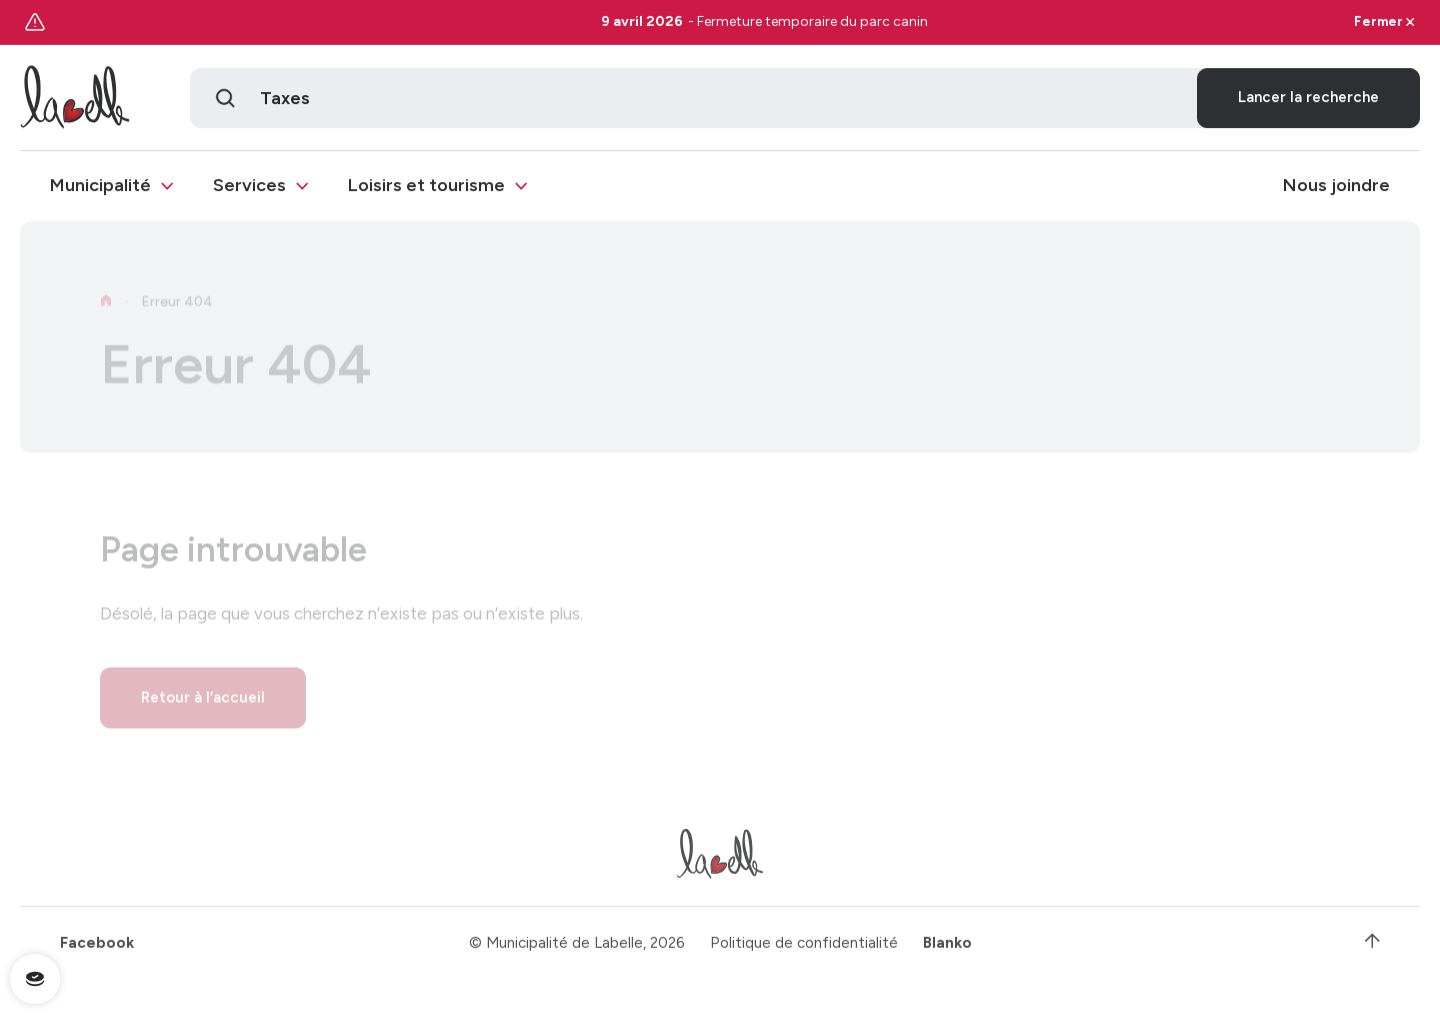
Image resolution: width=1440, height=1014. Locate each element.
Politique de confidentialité (804, 950)
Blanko (947, 950)
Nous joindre (1336, 188)
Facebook (97, 950)
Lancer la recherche (1308, 100)
